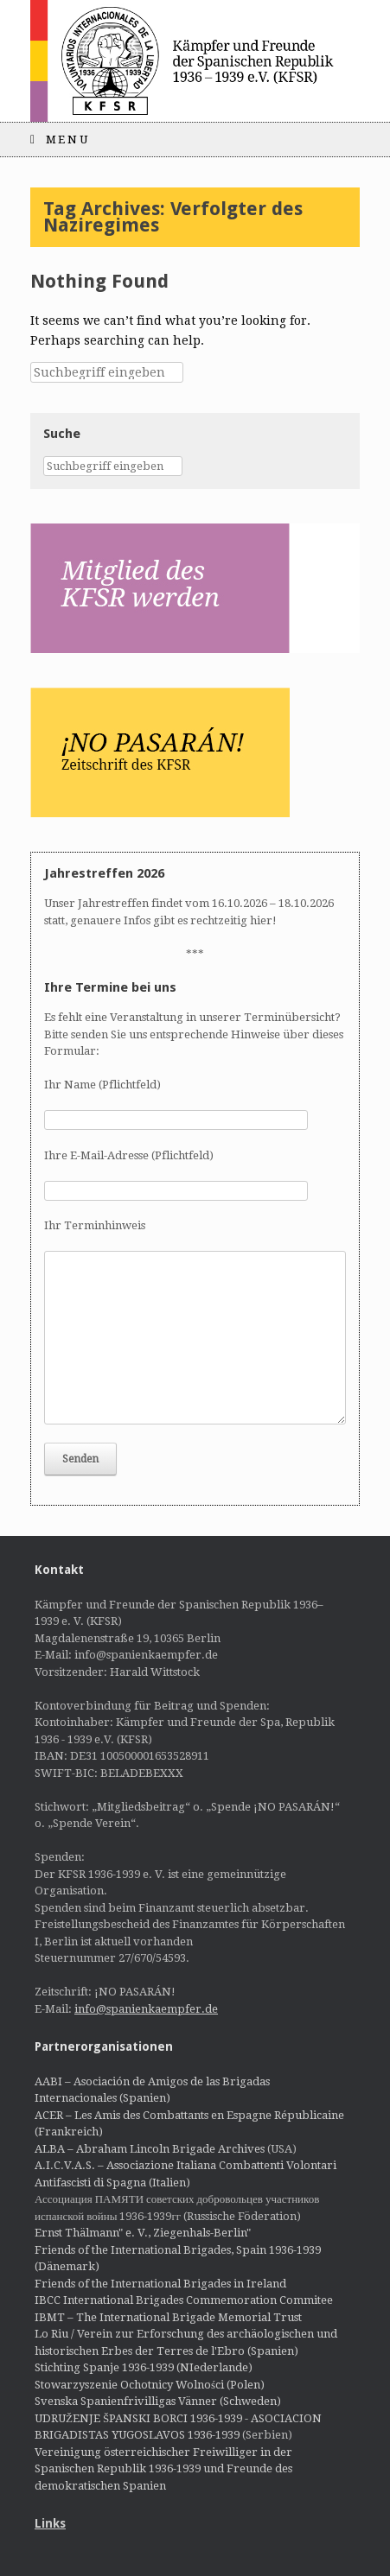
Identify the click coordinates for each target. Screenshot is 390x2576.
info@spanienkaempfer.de (146, 2008)
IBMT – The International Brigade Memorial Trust (168, 2317)
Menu (59, 139)
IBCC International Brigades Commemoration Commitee (184, 2300)
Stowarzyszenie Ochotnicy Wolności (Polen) (150, 2384)
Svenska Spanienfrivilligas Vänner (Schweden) (158, 2401)
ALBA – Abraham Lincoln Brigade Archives (150, 2148)
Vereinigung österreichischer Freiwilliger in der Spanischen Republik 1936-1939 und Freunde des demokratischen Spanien (163, 2469)
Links (50, 2523)
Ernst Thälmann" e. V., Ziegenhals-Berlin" (143, 2232)
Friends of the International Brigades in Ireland (160, 2283)
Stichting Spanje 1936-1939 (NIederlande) (144, 2367)
